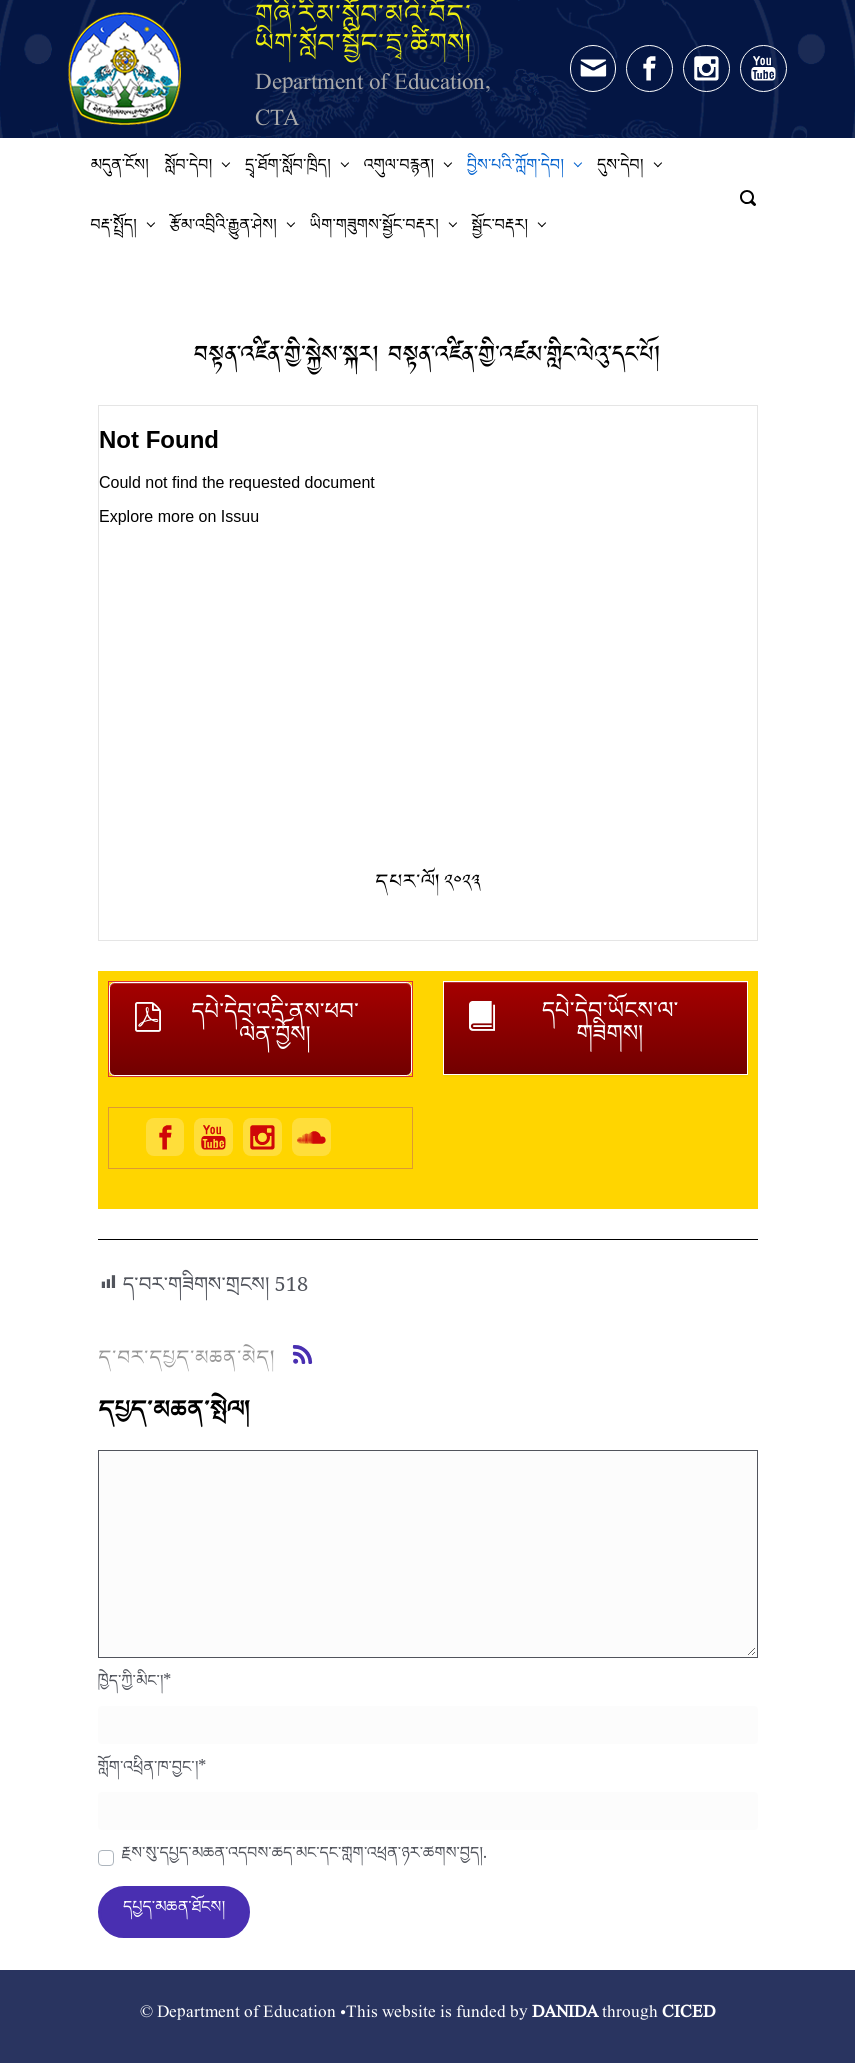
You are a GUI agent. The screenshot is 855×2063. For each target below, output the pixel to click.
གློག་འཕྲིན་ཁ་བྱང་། (152, 1772)
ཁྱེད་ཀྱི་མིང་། (135, 1686)
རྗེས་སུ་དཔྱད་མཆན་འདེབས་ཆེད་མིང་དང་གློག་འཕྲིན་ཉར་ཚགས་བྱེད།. (304, 1858)
